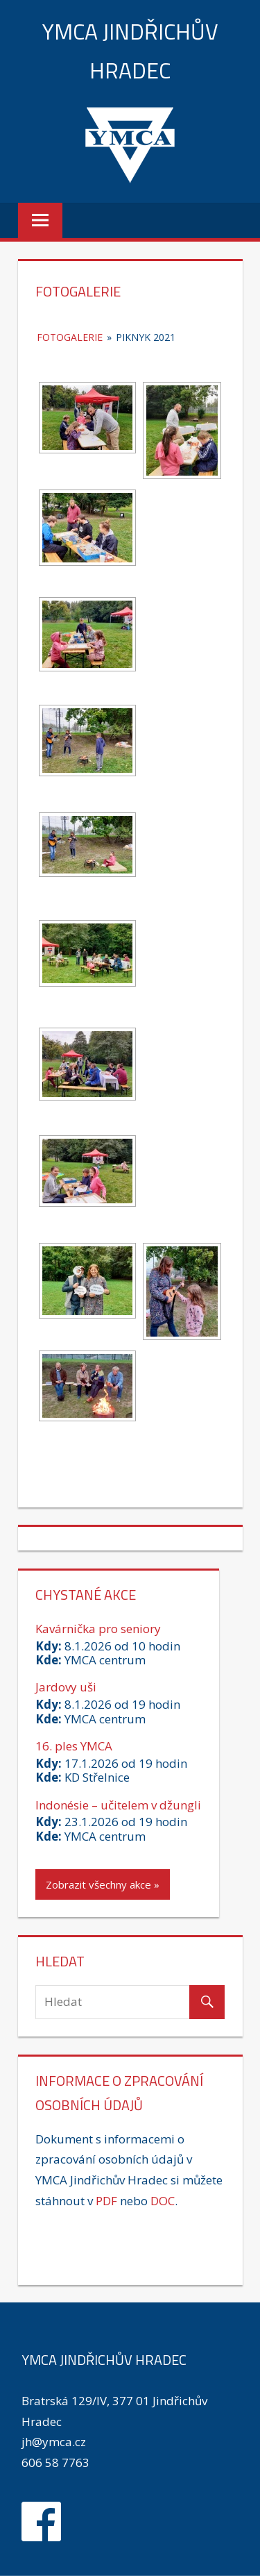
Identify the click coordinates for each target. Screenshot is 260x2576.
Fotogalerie (70, 337)
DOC (162, 2201)
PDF (106, 2201)
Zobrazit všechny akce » (102, 1884)
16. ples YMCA (73, 1746)
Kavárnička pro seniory (98, 1629)
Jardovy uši (65, 1687)
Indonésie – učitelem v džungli (118, 1805)
